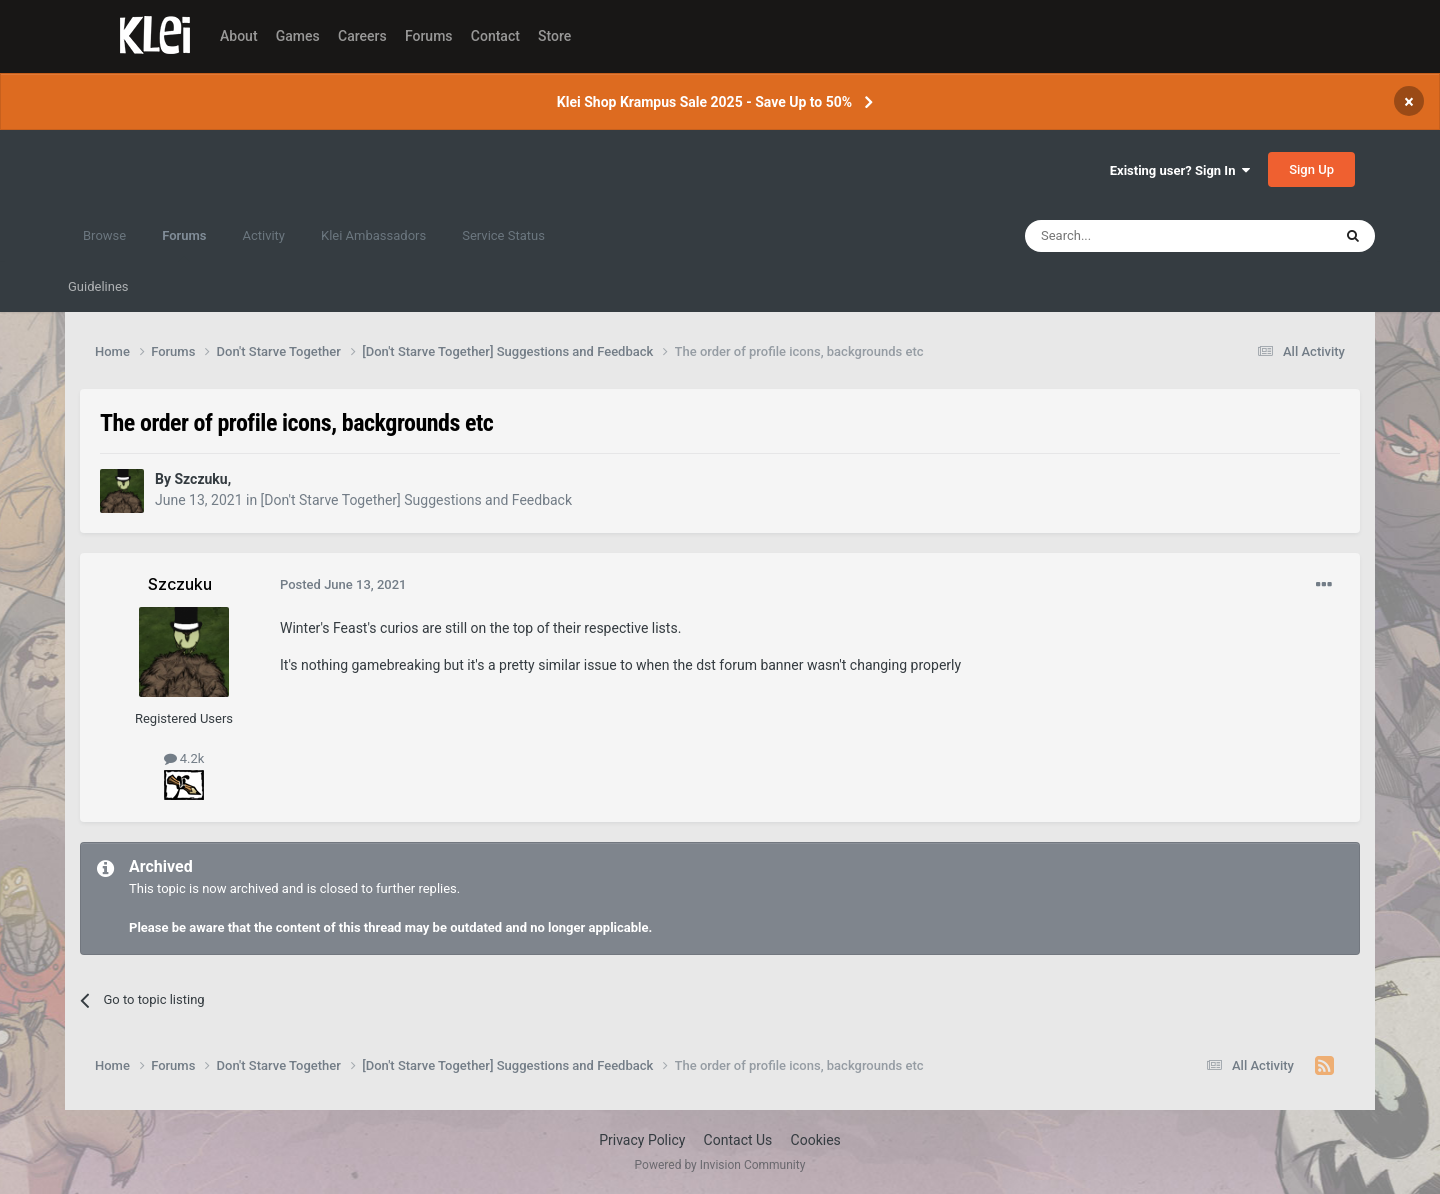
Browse (104, 235)
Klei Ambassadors (373, 235)
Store (554, 36)
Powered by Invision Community (720, 1165)
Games (298, 36)
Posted (343, 584)
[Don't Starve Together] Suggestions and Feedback (416, 500)
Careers (362, 36)
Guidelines (98, 286)
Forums (429, 36)
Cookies (816, 1140)
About (239, 36)
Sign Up (1311, 169)
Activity (263, 235)
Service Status (503, 235)
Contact (495, 36)
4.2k (184, 758)
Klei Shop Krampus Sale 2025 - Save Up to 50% (704, 102)
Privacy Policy (642, 1140)
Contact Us (738, 1140)
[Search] (1131, 236)
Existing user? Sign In (1180, 170)
